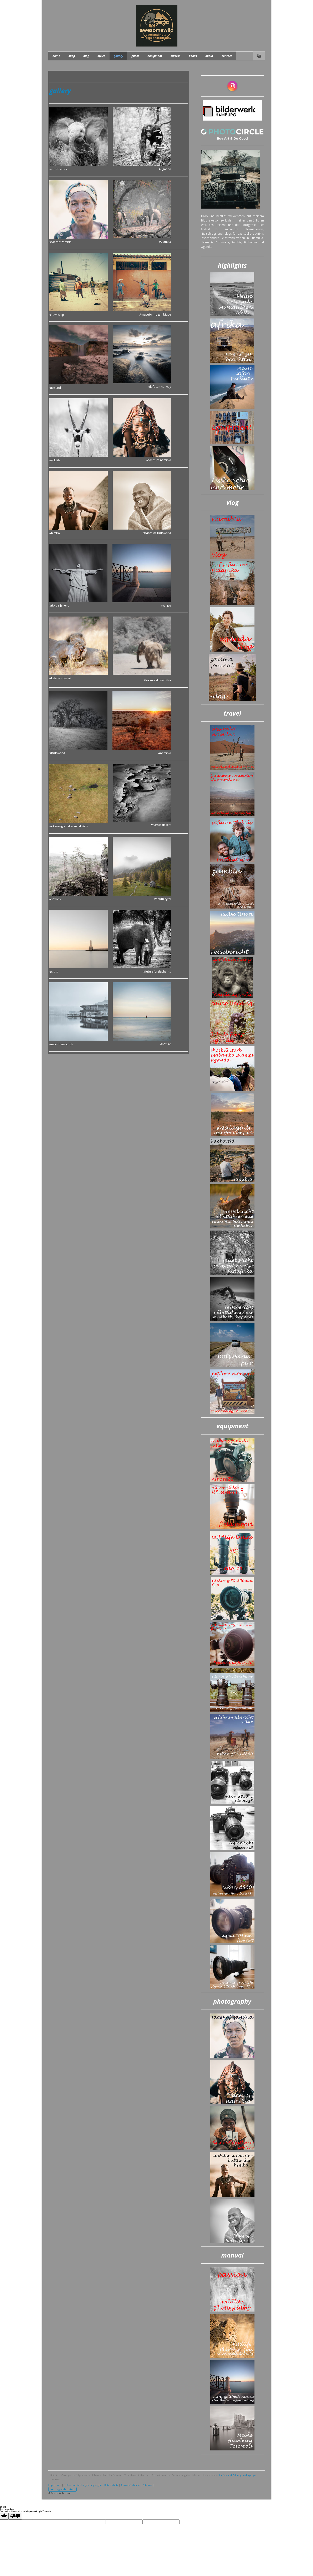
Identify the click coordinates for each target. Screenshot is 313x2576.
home (56, 56)
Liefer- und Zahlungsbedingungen (238, 2475)
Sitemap (147, 2485)
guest (135, 56)
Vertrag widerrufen (62, 2489)
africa (101, 56)
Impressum (54, 2485)
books (193, 56)
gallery (118, 56)
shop (72, 56)
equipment (154, 56)
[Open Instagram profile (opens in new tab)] (232, 86)
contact (227, 56)
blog (86, 56)
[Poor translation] (15, 2516)
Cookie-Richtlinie (130, 2485)
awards (176, 56)
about (209, 56)
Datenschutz (111, 2485)
